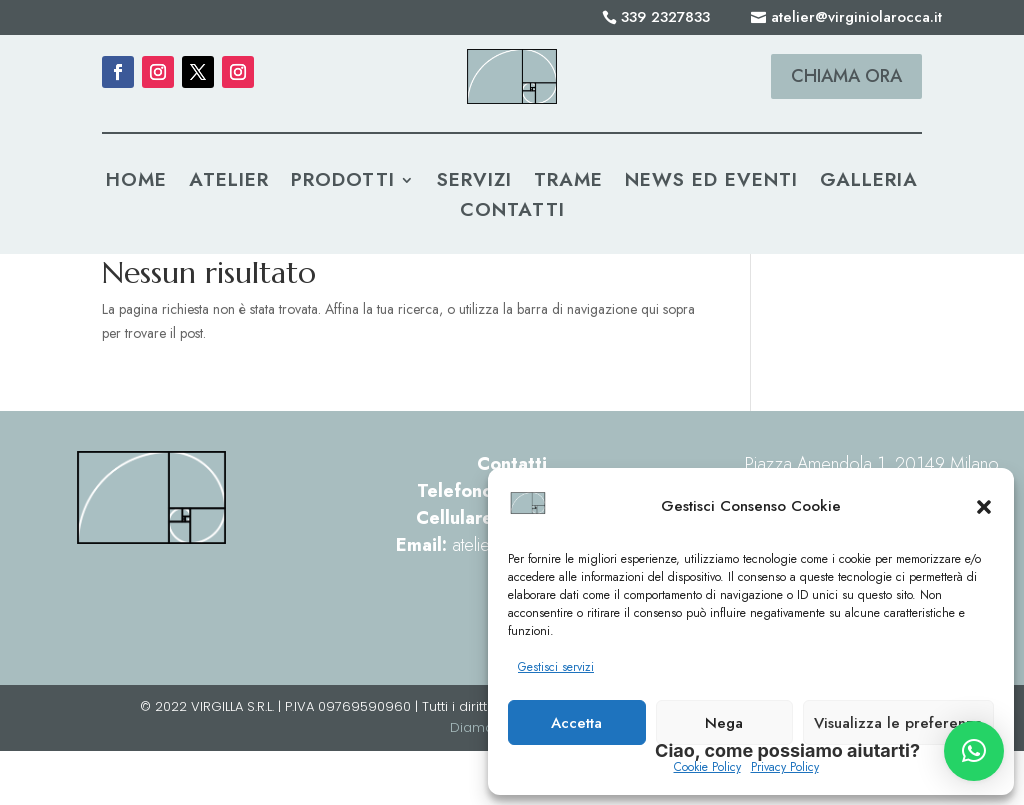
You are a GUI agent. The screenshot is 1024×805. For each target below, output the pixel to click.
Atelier (229, 183)
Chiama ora (846, 76)
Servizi (474, 183)
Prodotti (343, 183)
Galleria (869, 183)
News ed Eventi (711, 183)
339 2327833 (665, 17)
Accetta (576, 723)
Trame (568, 183)
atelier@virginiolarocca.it (856, 17)
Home (136, 183)
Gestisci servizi (556, 667)
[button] (984, 507)
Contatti (512, 213)
